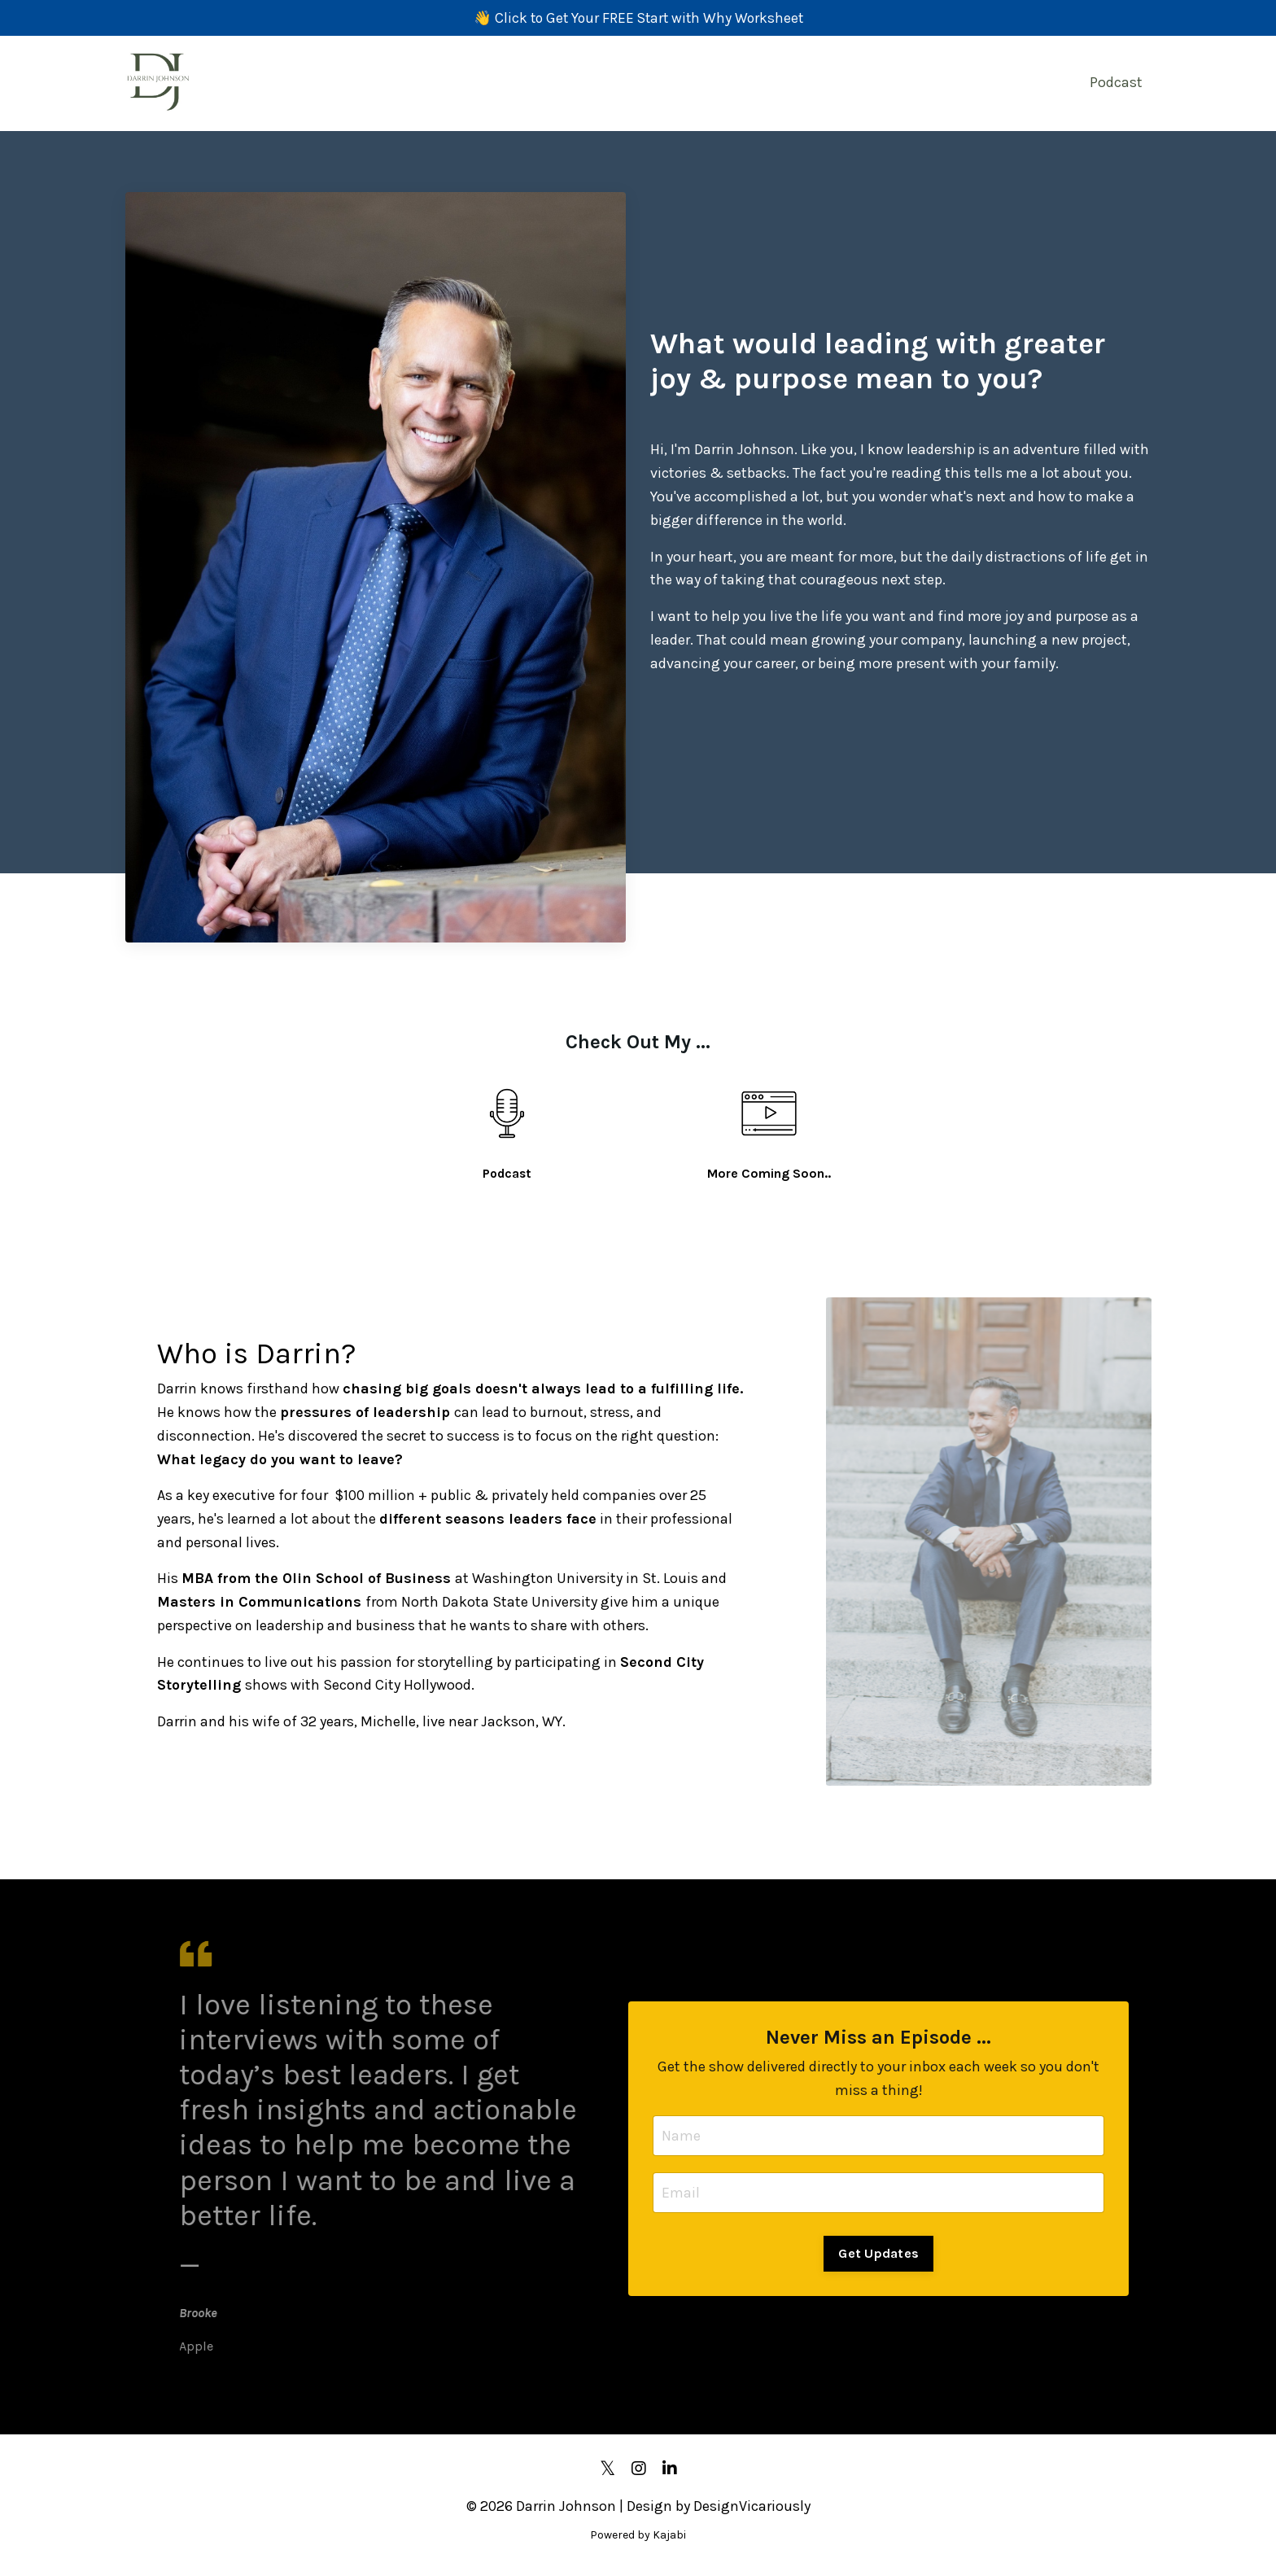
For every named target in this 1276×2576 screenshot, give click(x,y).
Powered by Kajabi (638, 2533)
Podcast (1116, 83)
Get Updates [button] (878, 2252)
